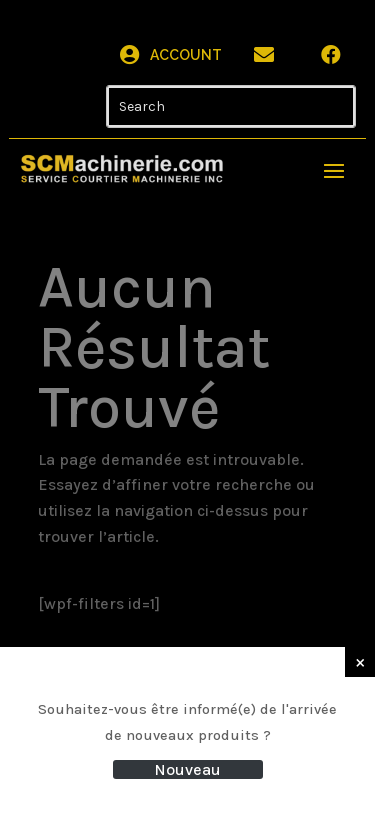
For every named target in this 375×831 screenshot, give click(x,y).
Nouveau (187, 769)
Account (186, 55)
